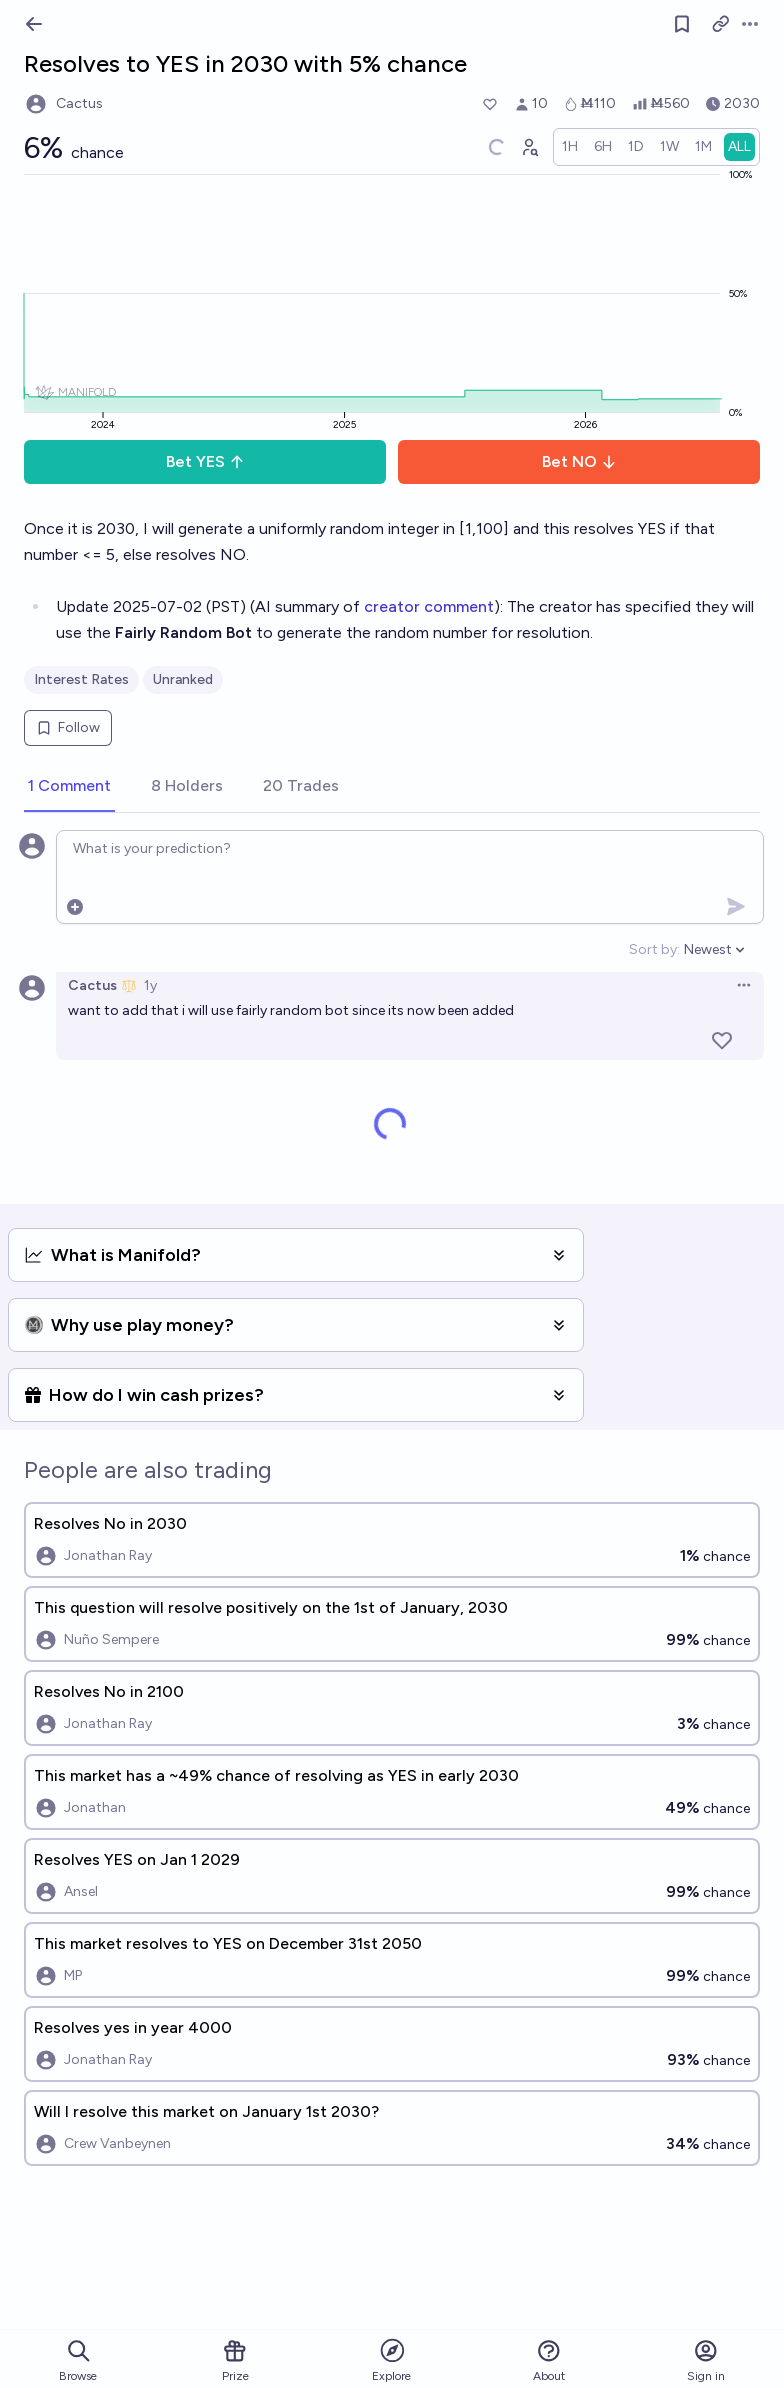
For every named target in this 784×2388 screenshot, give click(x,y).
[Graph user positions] (529, 147)
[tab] (69, 787)
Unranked (183, 679)
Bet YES (205, 461)
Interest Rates (81, 679)
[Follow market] (682, 24)
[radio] (570, 147)
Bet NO (579, 461)
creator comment (429, 606)
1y (150, 985)
